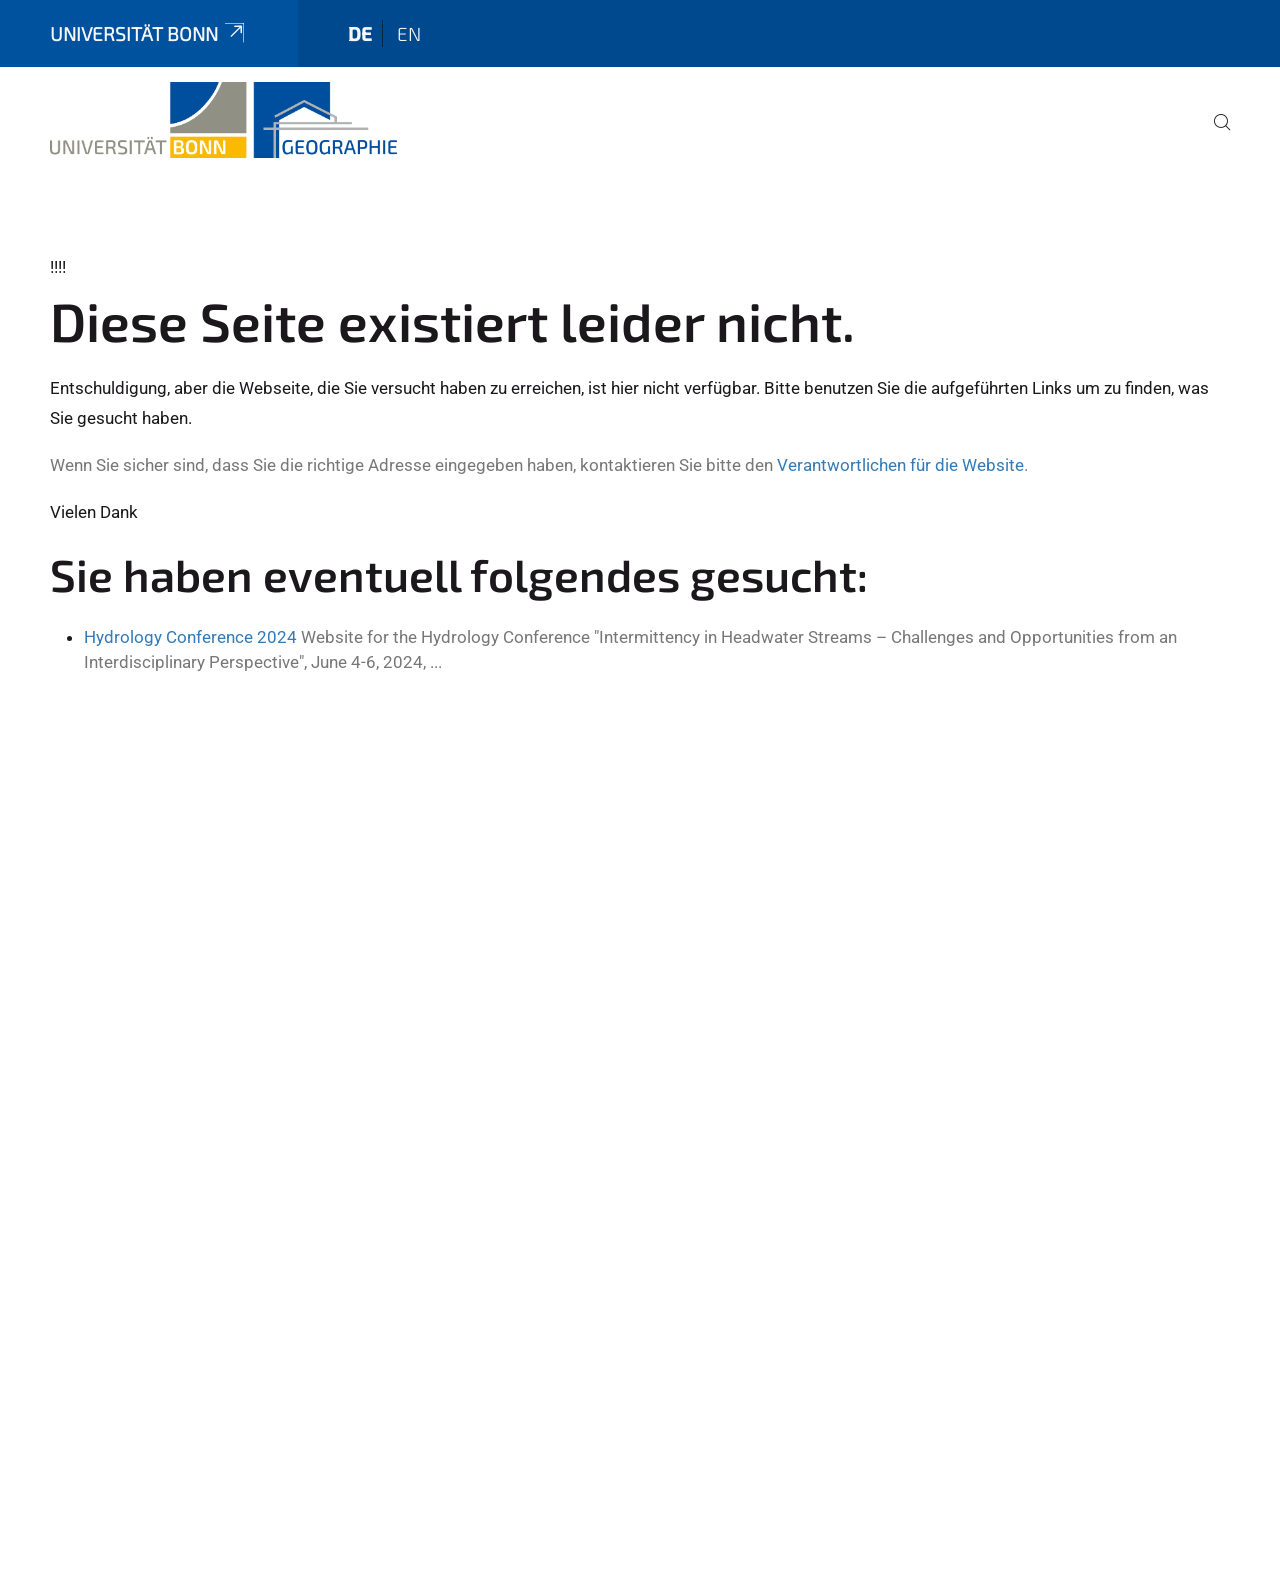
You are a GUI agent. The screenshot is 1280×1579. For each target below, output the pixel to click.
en (409, 33)
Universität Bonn (149, 33)
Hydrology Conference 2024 (190, 637)
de (360, 33)
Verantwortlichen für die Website (900, 465)
